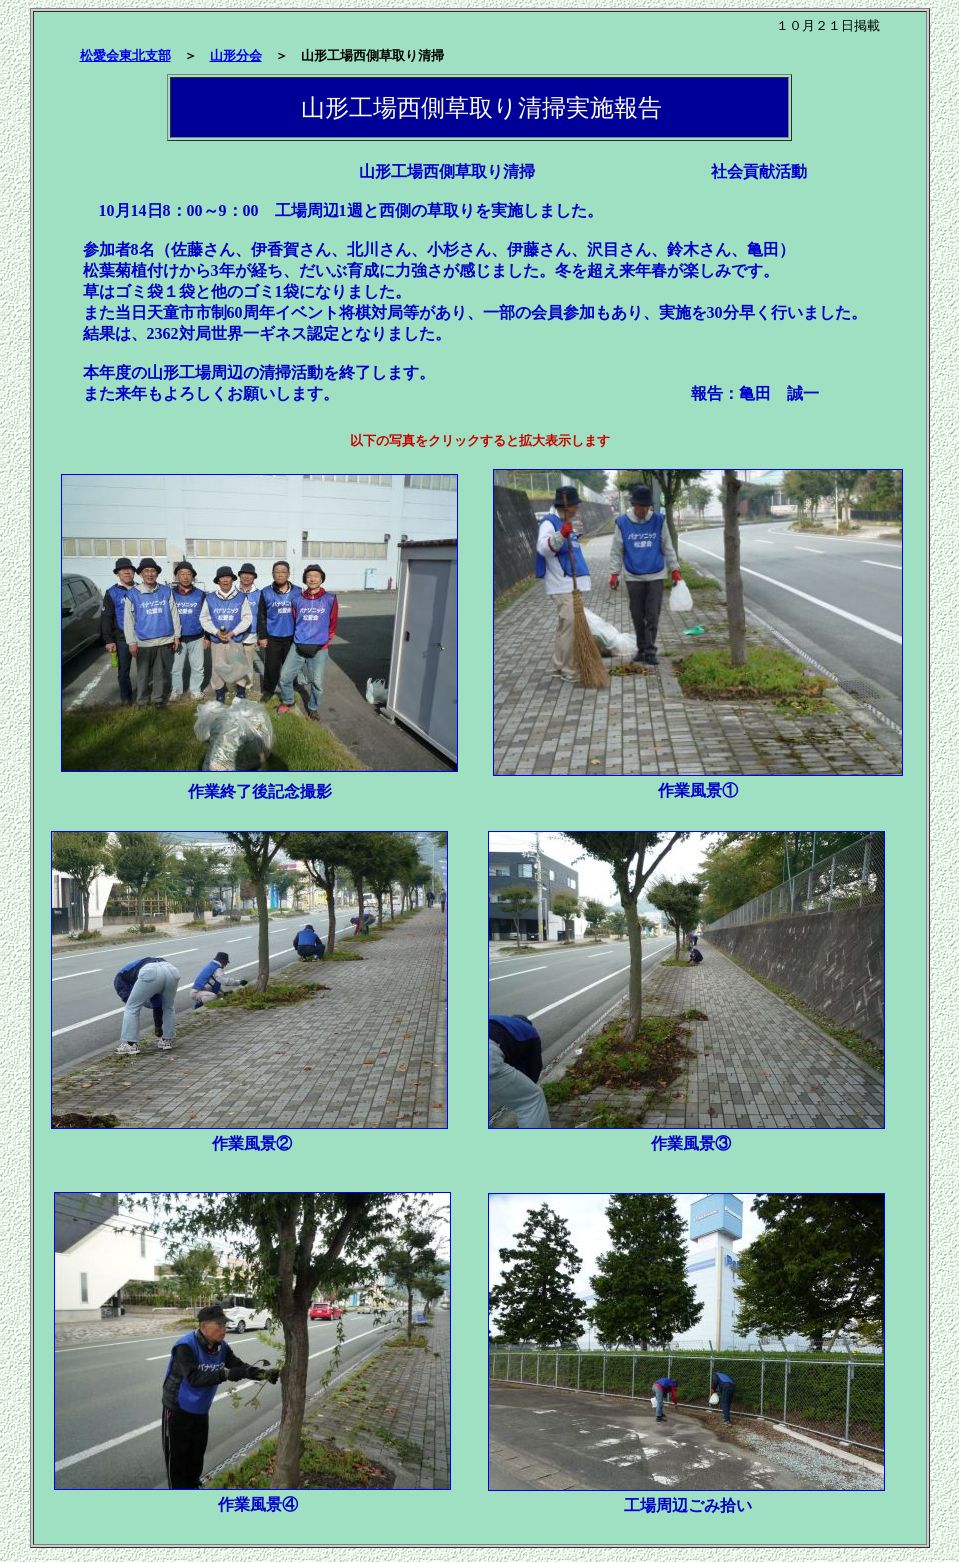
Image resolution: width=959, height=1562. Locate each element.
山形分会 (236, 55)
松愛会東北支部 (125, 55)
